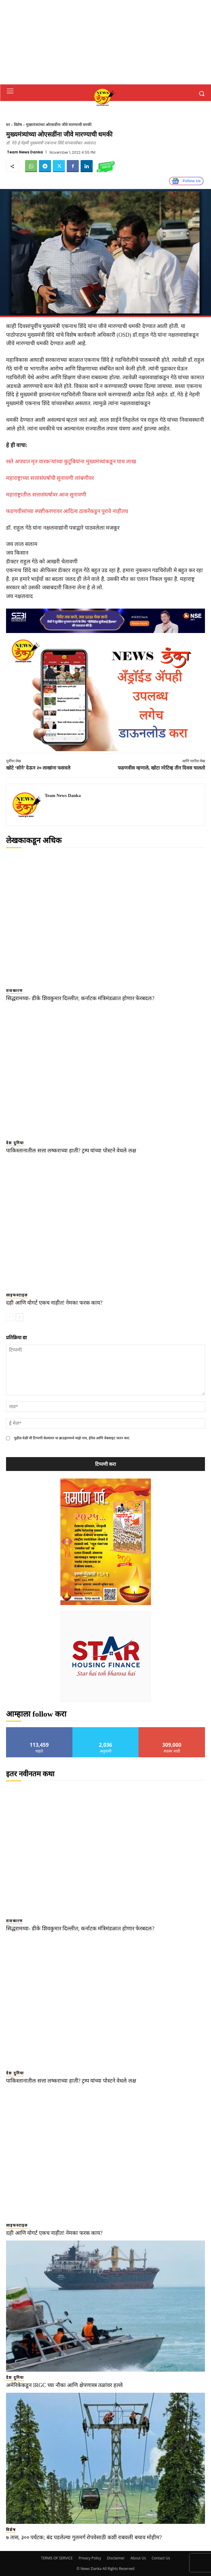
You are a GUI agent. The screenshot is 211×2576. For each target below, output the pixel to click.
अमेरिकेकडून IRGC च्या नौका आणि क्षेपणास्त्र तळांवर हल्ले (64, 2385)
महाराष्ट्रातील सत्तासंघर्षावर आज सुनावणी (46, 495)
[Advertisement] (105, 42)
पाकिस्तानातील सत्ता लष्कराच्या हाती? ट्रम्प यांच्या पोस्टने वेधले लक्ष (71, 1151)
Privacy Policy (89, 2558)
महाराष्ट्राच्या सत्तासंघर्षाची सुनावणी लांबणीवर (50, 478)
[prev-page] (10, 1317)
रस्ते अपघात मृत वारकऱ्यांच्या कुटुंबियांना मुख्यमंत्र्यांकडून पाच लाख (71, 461)
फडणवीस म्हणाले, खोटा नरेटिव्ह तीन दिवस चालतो (161, 767)
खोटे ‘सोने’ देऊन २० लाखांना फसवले (38, 767)
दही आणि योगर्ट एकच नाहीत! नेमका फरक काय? (54, 1303)
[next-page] (19, 1317)
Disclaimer (116, 2558)
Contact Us (161, 2558)
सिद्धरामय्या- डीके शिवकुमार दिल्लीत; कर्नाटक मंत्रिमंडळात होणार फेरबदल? (80, 998)
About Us (138, 2558)
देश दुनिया (15, 1143)
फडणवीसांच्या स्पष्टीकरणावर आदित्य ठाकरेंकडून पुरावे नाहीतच (67, 511)
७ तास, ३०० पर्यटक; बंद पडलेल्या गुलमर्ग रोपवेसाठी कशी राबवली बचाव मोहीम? (84, 2537)
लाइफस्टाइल (17, 1295)
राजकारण (14, 990)
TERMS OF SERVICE (57, 2558)
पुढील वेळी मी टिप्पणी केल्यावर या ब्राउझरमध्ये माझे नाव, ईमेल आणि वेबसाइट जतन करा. (72, 1438)
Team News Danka (25, 152)
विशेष (18, 124)
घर (8, 124)
